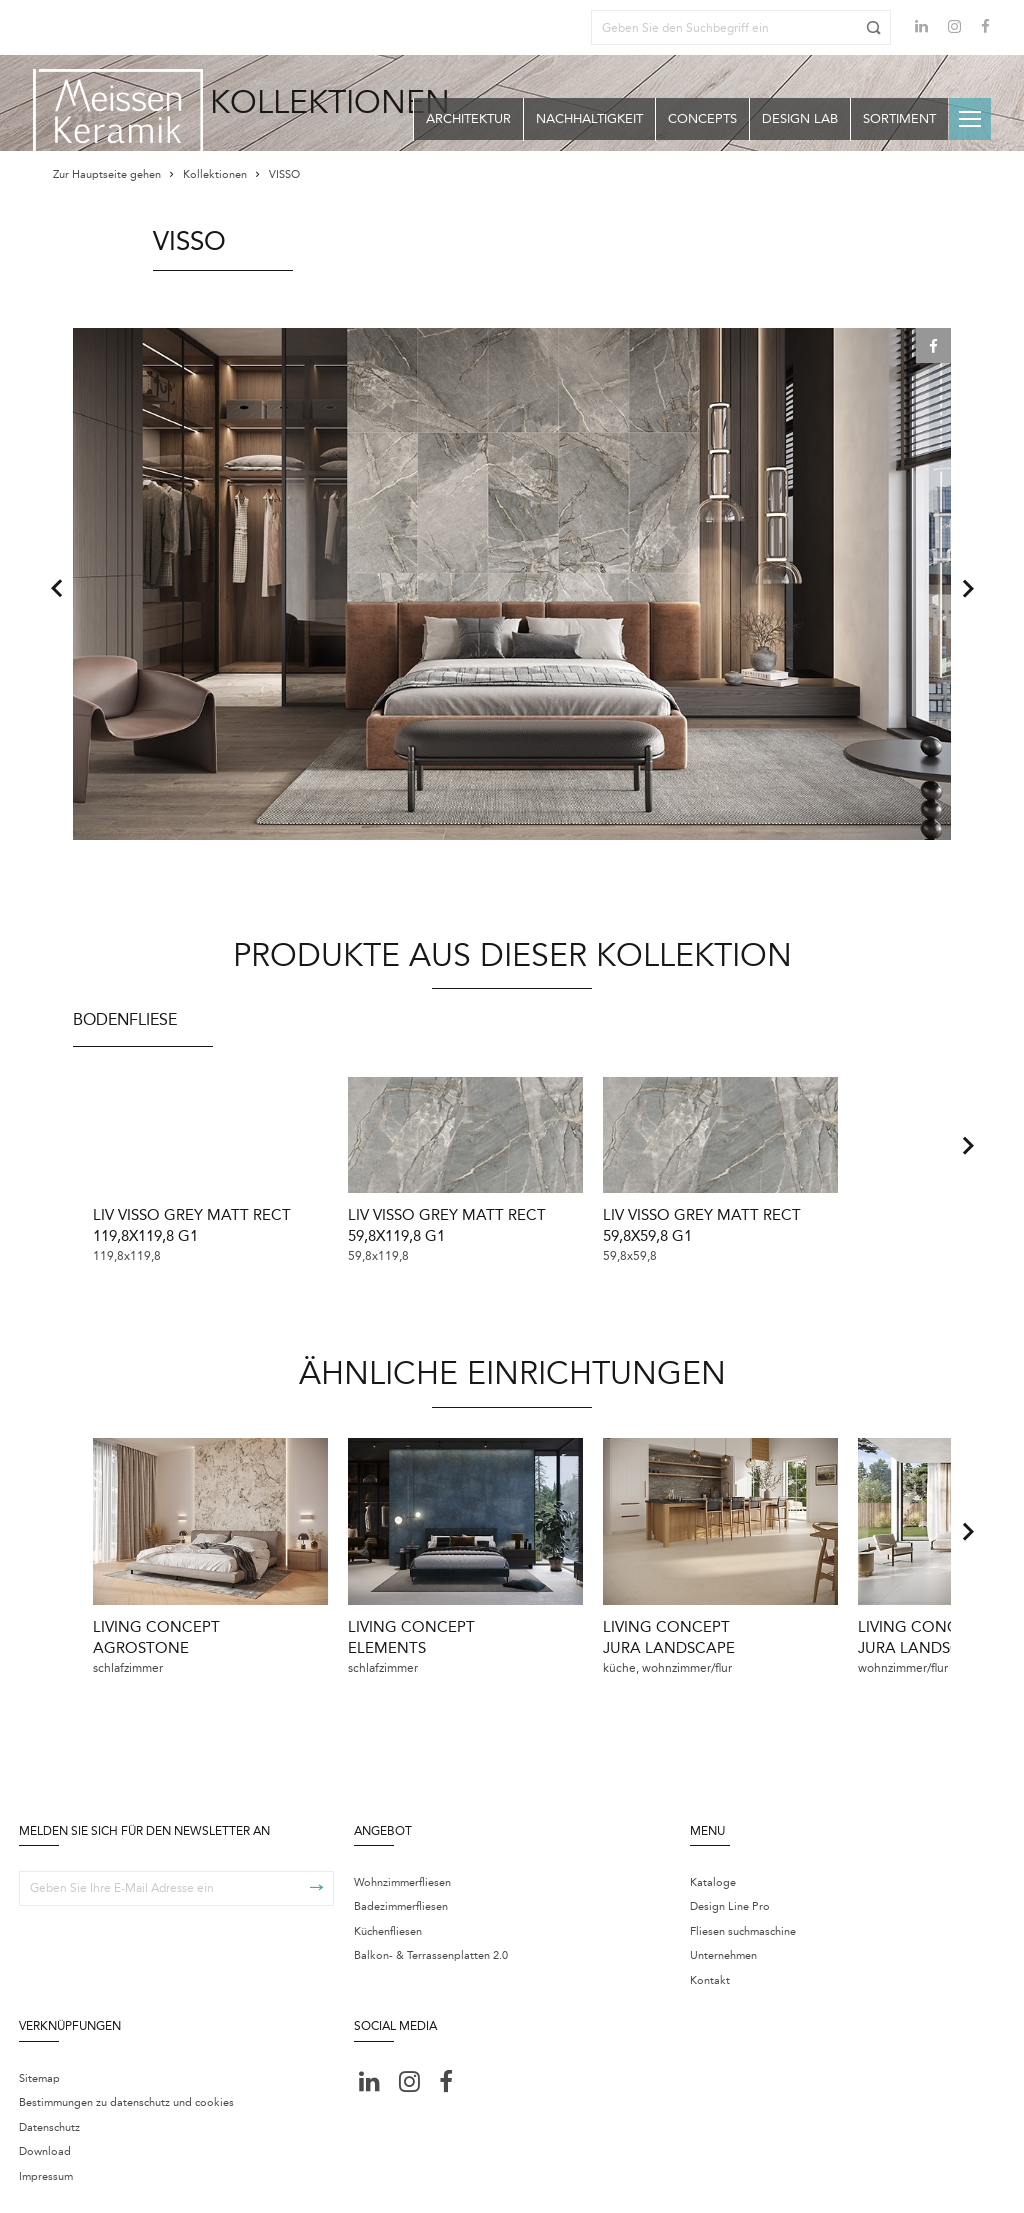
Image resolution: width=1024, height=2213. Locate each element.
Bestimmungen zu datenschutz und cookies (126, 2066)
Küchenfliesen (388, 1894)
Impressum (46, 2139)
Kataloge (713, 1845)
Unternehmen (723, 1919)
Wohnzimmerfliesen (402, 1845)
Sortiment (899, 118)
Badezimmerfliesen (401, 1870)
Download (45, 2115)
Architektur (468, 118)
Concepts (702, 118)
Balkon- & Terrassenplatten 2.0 (431, 1919)
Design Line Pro (730, 1870)
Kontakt (710, 1943)
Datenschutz (49, 2090)
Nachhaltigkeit (589, 118)
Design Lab (800, 118)
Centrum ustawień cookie (331, 2184)
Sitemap (39, 2041)
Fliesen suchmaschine (743, 1894)
